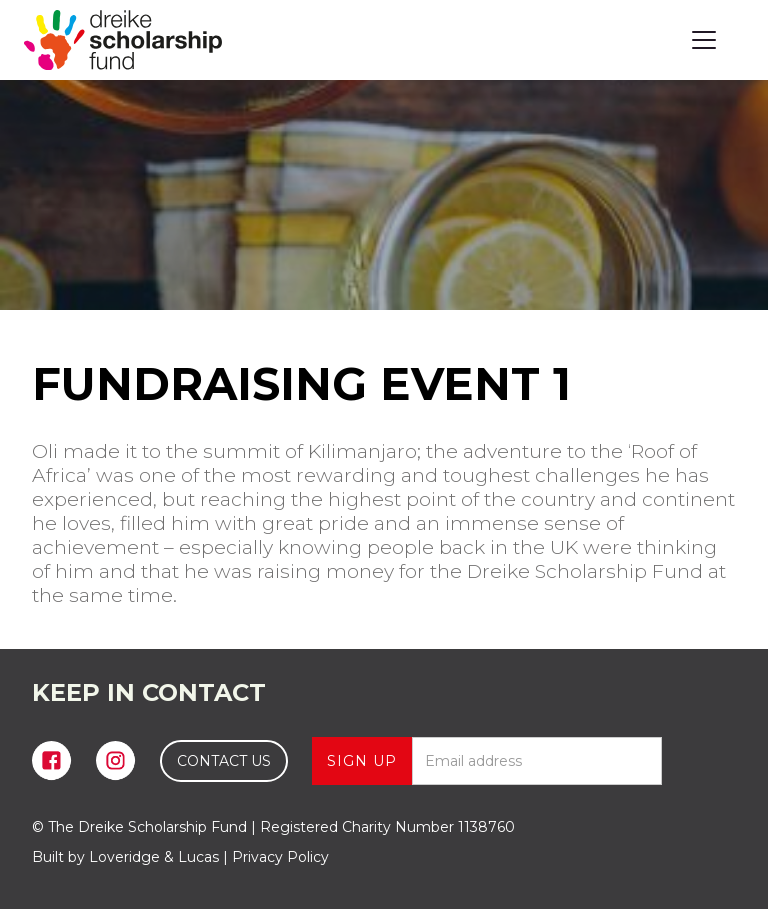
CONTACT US (224, 761)
